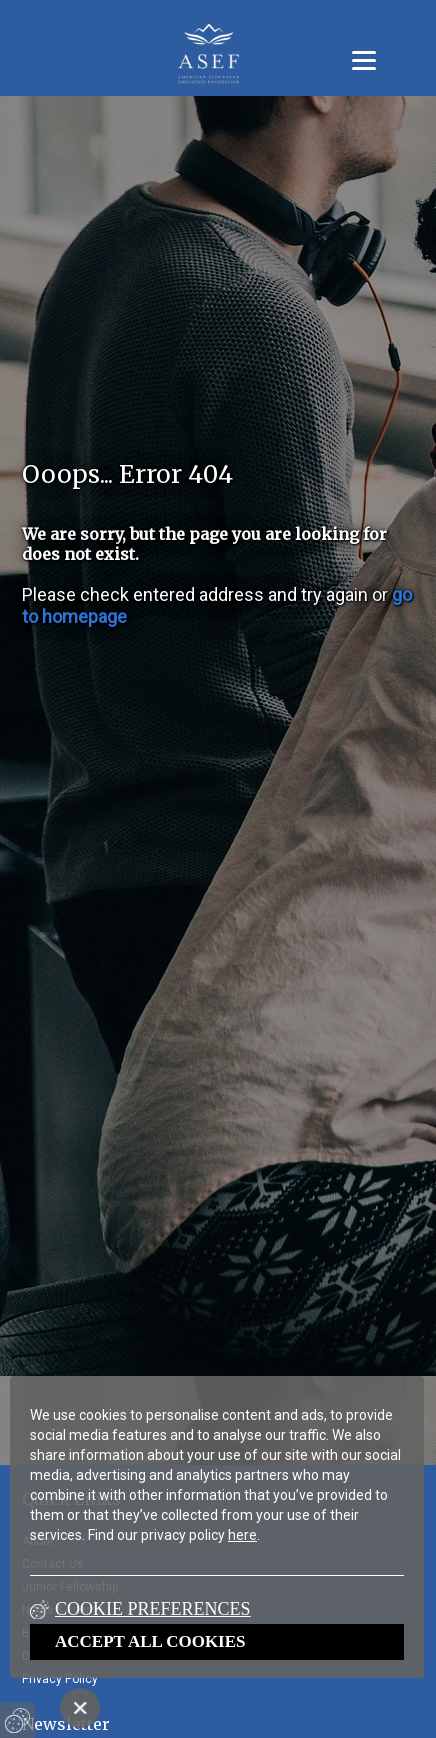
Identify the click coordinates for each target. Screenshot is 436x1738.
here (242, 1535)
